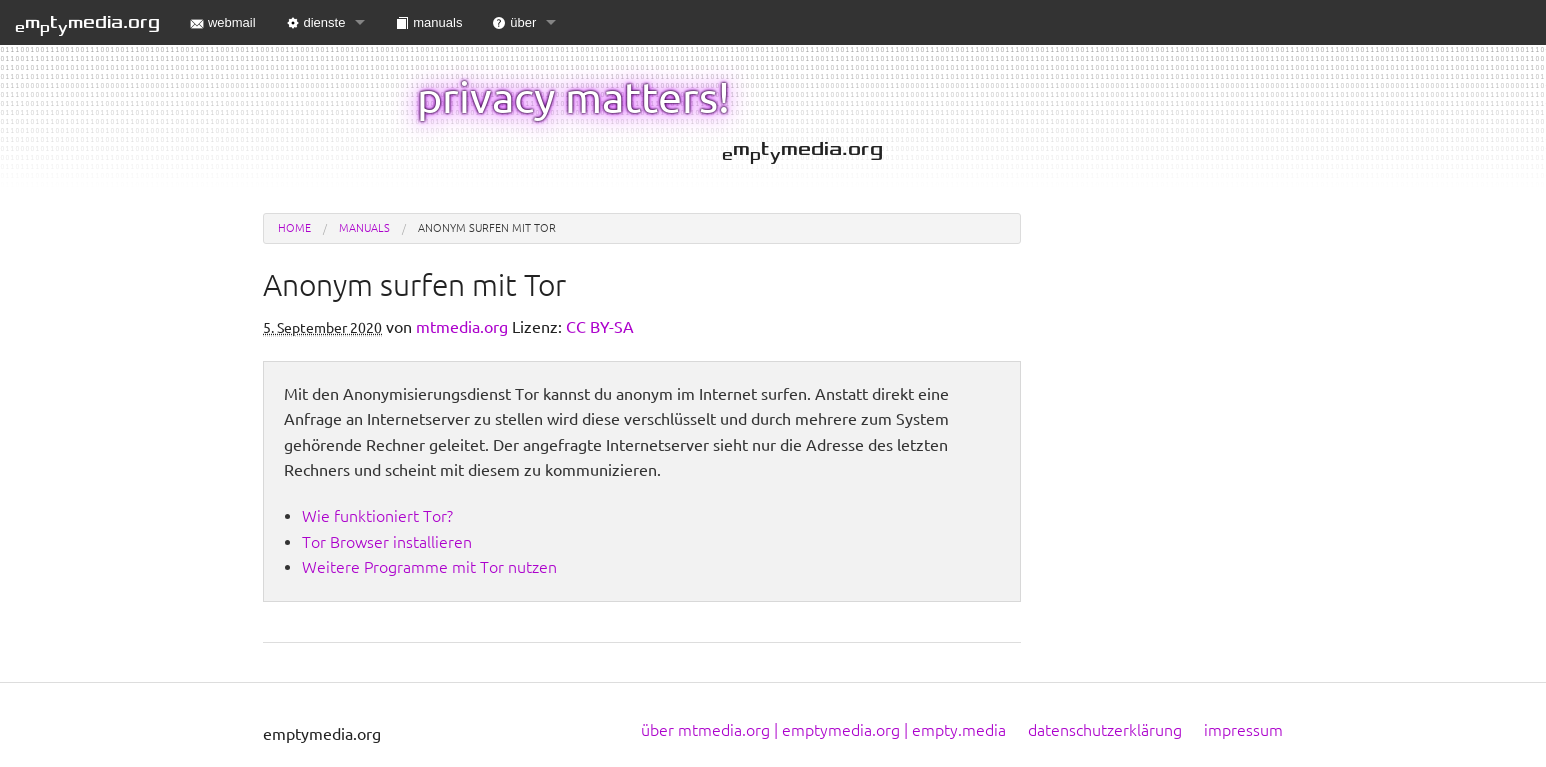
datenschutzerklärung (1105, 730)
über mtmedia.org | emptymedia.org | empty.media (823, 730)
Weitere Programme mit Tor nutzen (429, 567)
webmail (223, 22)
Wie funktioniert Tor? (377, 516)
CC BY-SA (600, 327)
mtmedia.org (87, 24)
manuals (428, 22)
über (514, 22)
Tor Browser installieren (387, 542)
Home (294, 228)
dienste (316, 22)
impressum (1243, 730)
